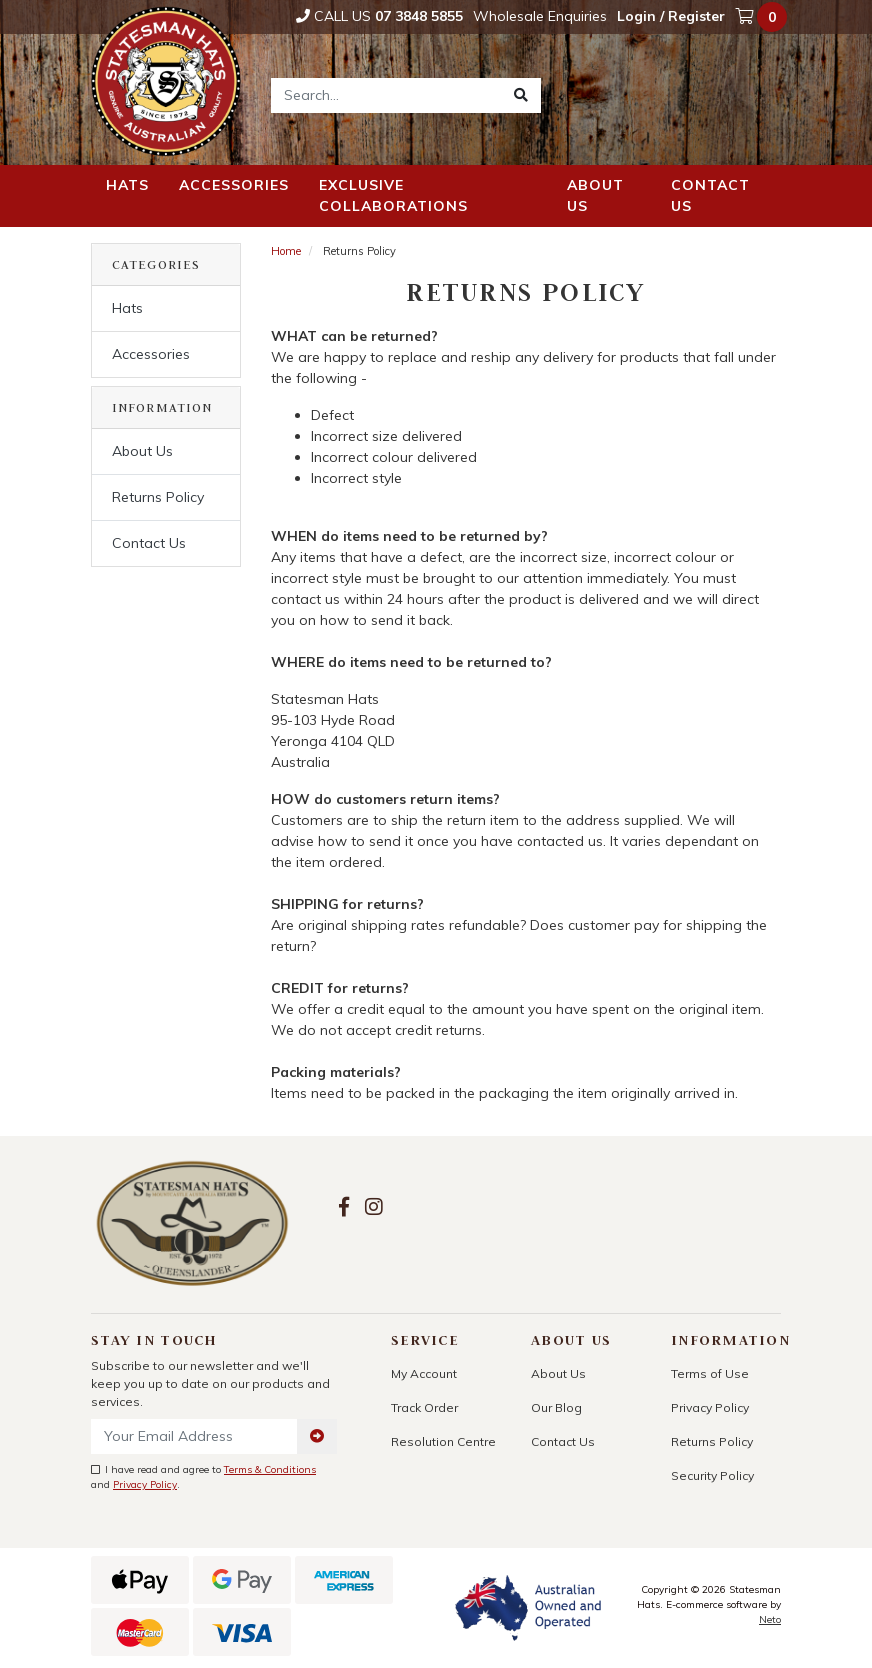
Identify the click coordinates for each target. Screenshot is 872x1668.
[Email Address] (194, 1436)
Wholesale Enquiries (540, 16)
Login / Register (671, 16)
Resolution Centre (443, 1441)
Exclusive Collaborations (393, 195)
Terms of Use (710, 1373)
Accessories (234, 185)
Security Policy (712, 1475)
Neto (770, 1619)
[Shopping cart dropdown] (763, 17)
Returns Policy (158, 497)
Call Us (379, 16)
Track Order (424, 1407)
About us (595, 195)
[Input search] (386, 95)
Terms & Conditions (270, 1469)
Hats (127, 185)
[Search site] (521, 95)
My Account (424, 1373)
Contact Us (149, 543)
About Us (142, 451)
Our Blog (556, 1407)
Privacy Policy (145, 1484)
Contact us (710, 195)
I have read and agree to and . (203, 1477)
